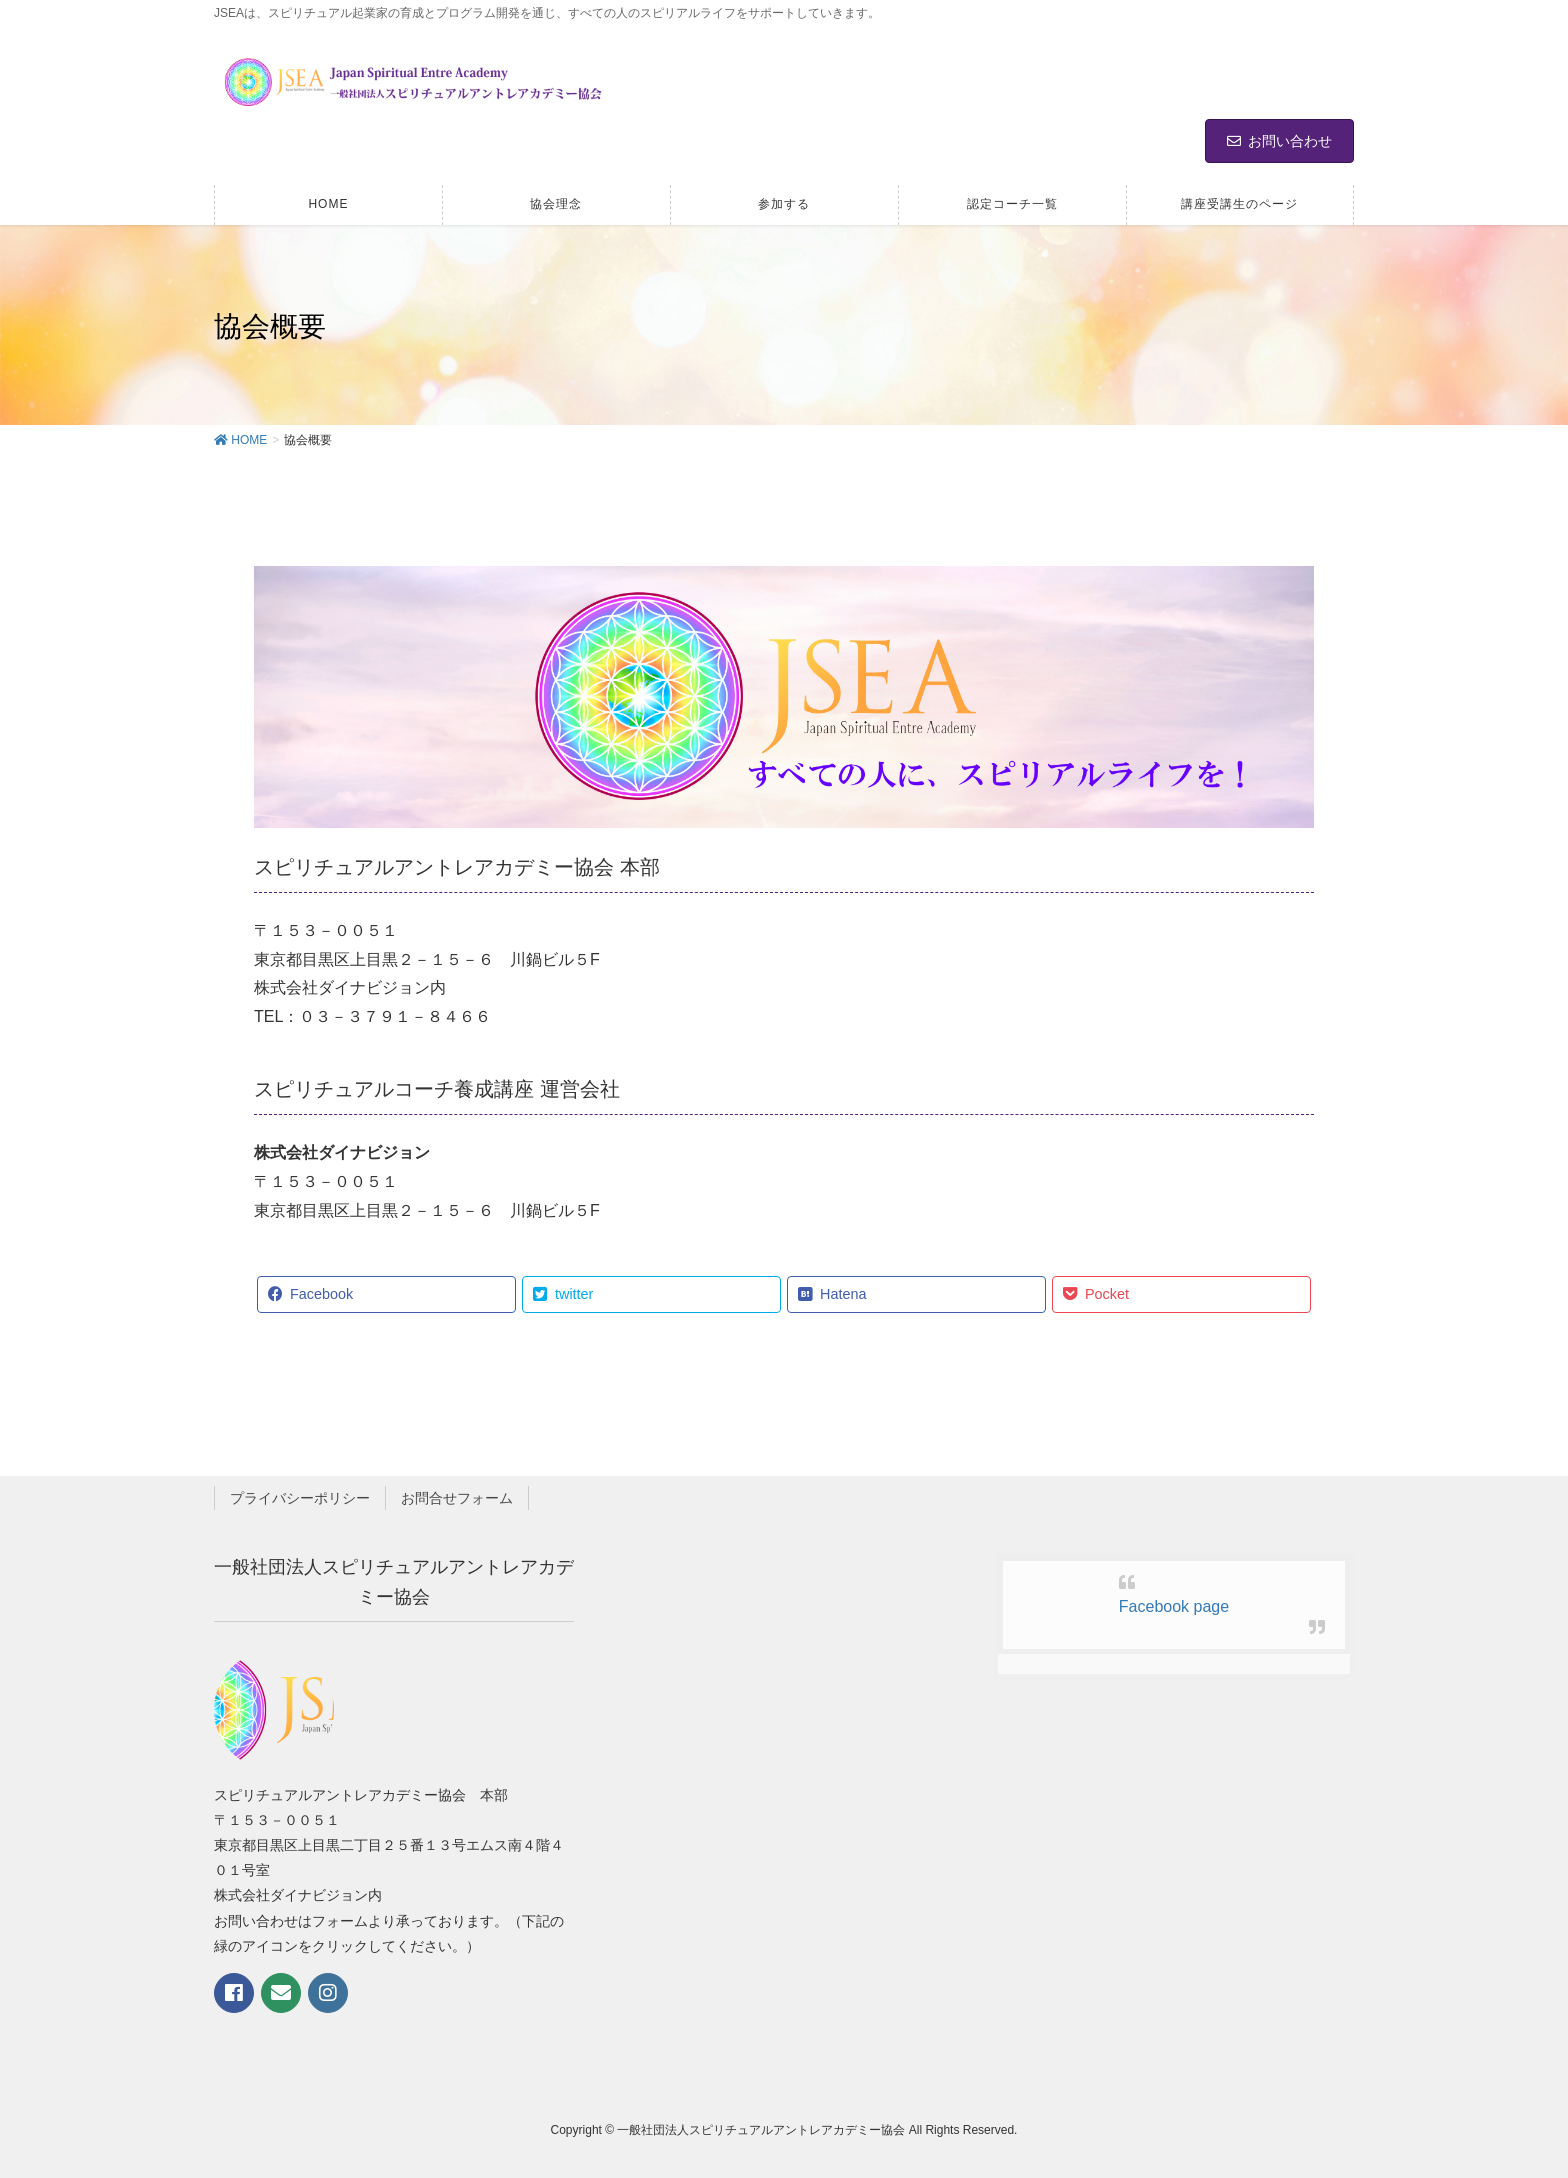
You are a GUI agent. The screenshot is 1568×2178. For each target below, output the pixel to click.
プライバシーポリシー (300, 1498)
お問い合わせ (1279, 141)
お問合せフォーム (457, 1498)
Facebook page (1174, 1606)
